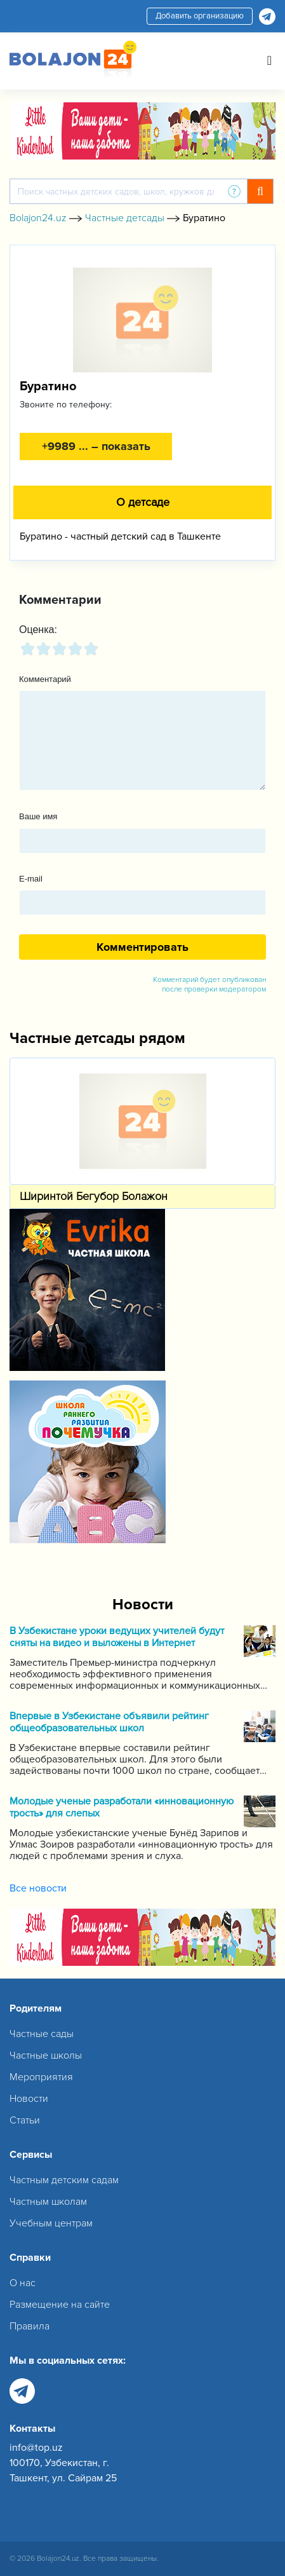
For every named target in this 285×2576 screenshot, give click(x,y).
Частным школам (48, 2201)
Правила (30, 2326)
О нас (23, 2283)
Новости (29, 2098)
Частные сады (42, 2033)
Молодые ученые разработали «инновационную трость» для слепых (122, 1808)
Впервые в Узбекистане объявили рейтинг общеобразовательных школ (109, 1722)
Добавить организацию (200, 16)
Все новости (38, 1888)
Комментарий (45, 679)
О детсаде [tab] (142, 502)
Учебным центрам (51, 2223)
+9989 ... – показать (96, 446)
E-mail (31, 878)
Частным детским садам (64, 2180)
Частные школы (46, 2055)
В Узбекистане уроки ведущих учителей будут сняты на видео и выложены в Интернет (117, 1637)
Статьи (25, 2120)
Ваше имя (38, 816)
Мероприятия (41, 2077)
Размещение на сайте (60, 2304)
